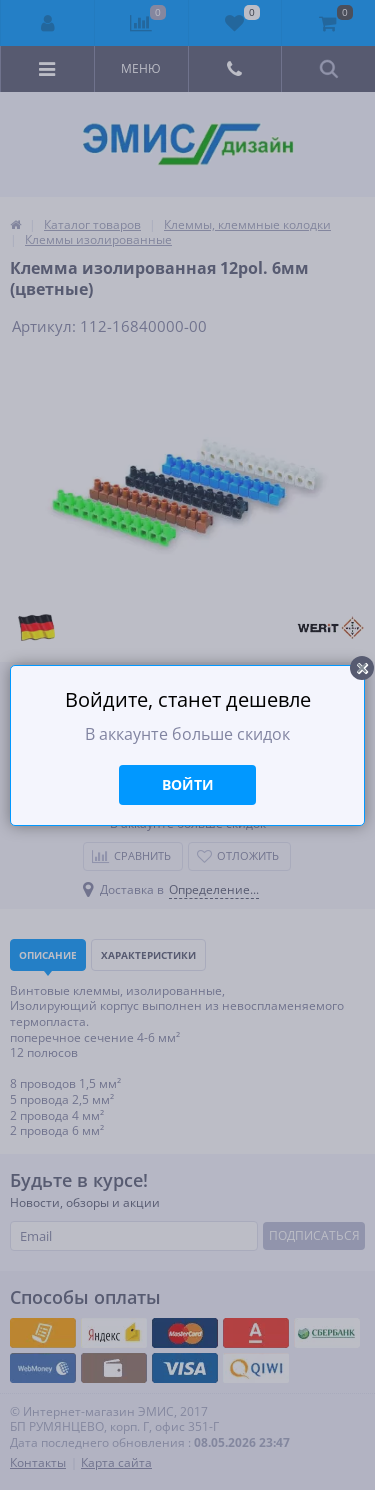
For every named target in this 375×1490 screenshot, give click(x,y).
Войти (188, 784)
